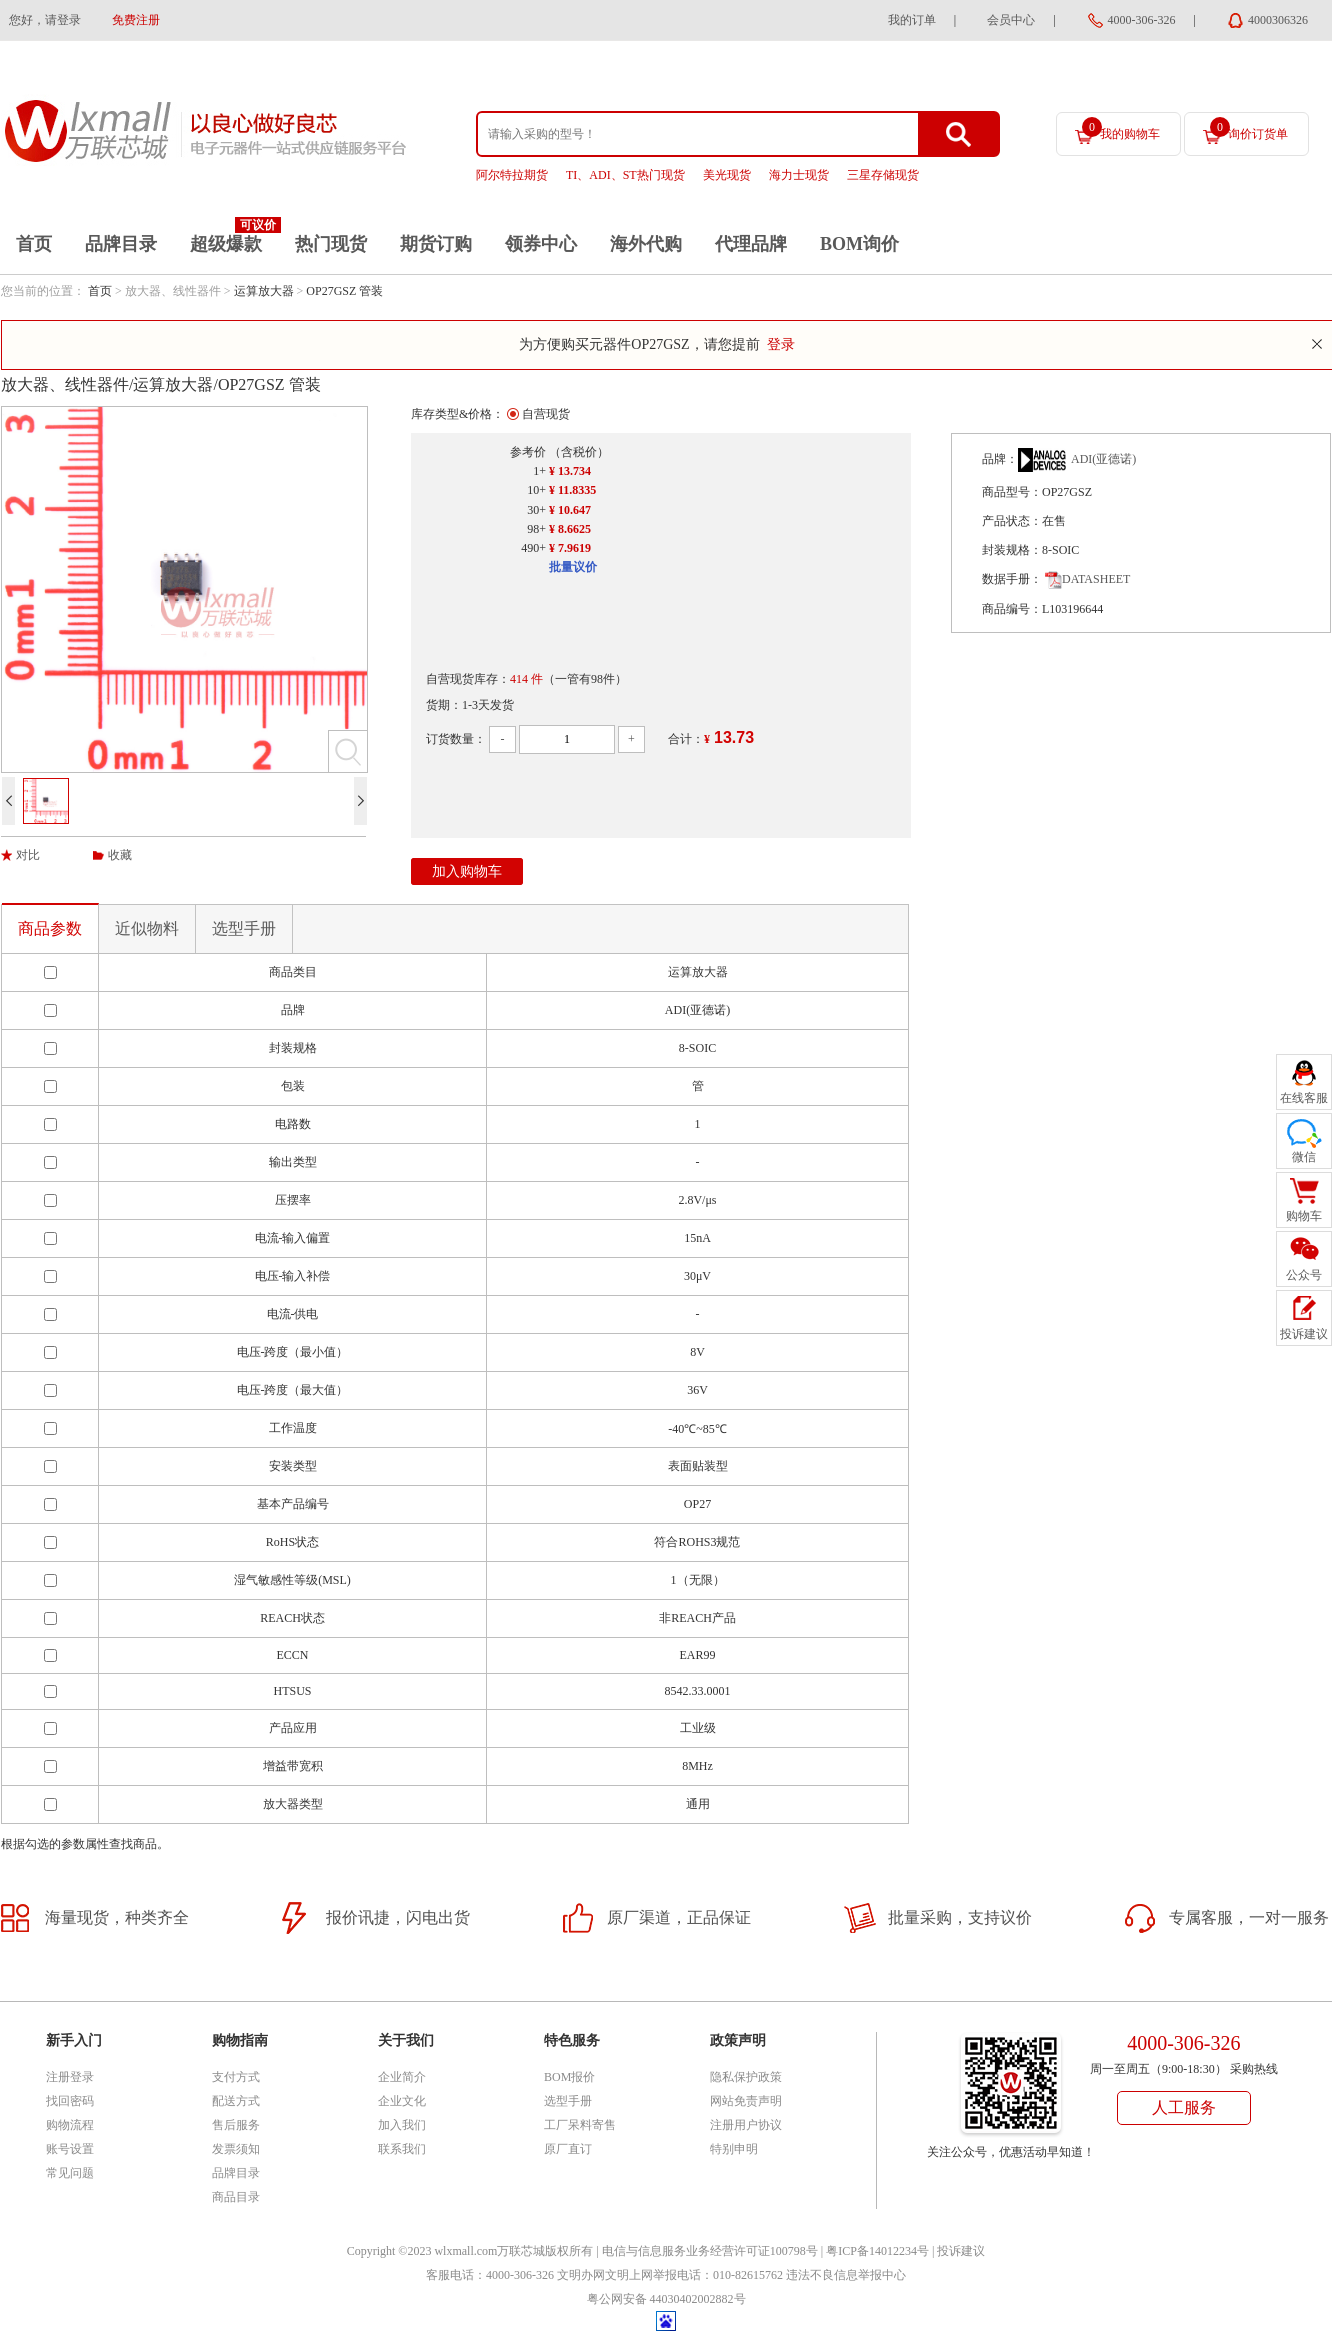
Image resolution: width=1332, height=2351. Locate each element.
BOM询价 (859, 244)
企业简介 (402, 2077)
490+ (533, 548)
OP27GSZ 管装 (344, 291)
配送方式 (236, 2101)
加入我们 (402, 2125)
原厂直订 (568, 2149)
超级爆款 (226, 244)
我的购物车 (1121, 129)
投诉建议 (961, 2251)
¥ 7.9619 (570, 548)
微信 (1304, 1157)
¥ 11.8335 (572, 490)
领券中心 (541, 244)
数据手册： (1012, 579)
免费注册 (136, 20)
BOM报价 (569, 2077)
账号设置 (70, 2149)
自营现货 (546, 414)
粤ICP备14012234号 (877, 2251)
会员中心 (1011, 20)
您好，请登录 (45, 20)
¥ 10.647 (570, 510)
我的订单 (912, 20)
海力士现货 (799, 175)
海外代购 (646, 244)
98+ (536, 529)
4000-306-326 (1142, 20)
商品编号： (1012, 609)
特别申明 (734, 2149)
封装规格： (1012, 550)
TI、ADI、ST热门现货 (625, 175)
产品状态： (1012, 521)
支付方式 (236, 2077)
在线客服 (1304, 1098)
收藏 (120, 855)
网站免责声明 (746, 2101)
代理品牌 (751, 244)
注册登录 (70, 2077)
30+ (536, 510)
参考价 (528, 452)
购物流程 (70, 2125)
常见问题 (70, 2173)
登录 (781, 344)
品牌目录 (121, 244)
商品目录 (236, 2197)
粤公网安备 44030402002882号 (666, 2299)
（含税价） (579, 452)
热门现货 (331, 244)
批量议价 (573, 567)
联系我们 (402, 2149)
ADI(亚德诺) (1103, 459)
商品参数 (50, 928)
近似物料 (147, 928)
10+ (536, 490)
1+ (539, 471)
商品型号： (1012, 492)
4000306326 (1278, 20)
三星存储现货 (883, 175)
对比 (28, 855)
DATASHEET (1087, 579)
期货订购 (436, 244)
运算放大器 (264, 291)
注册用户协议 (746, 2125)
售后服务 (236, 2125)
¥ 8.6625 (570, 529)
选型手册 (244, 928)
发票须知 (236, 2149)
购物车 (1304, 1216)
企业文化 (402, 2101)
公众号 (1304, 1275)
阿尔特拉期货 (512, 175)
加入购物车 (467, 871)
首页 (34, 244)
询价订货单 (1249, 129)
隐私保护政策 (746, 2077)
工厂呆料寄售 (580, 2125)
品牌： (1000, 459)
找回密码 (70, 2101)
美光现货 (727, 175)
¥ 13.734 (570, 471)
